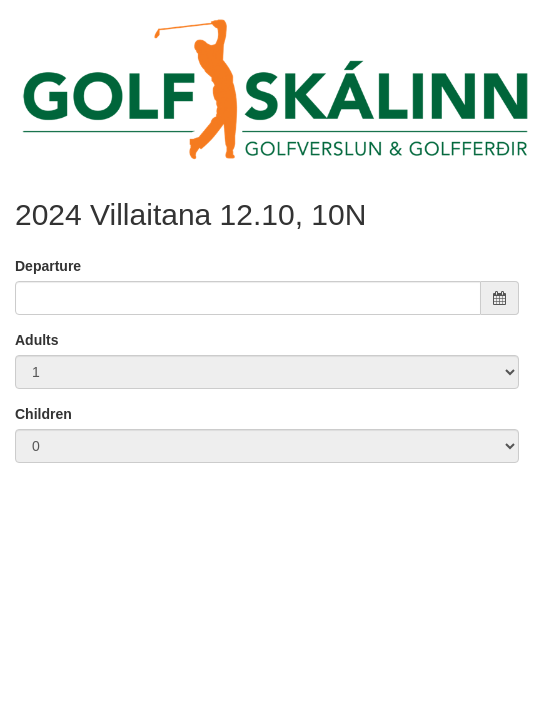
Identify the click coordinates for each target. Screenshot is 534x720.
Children (43, 414)
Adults (37, 340)
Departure (48, 266)
